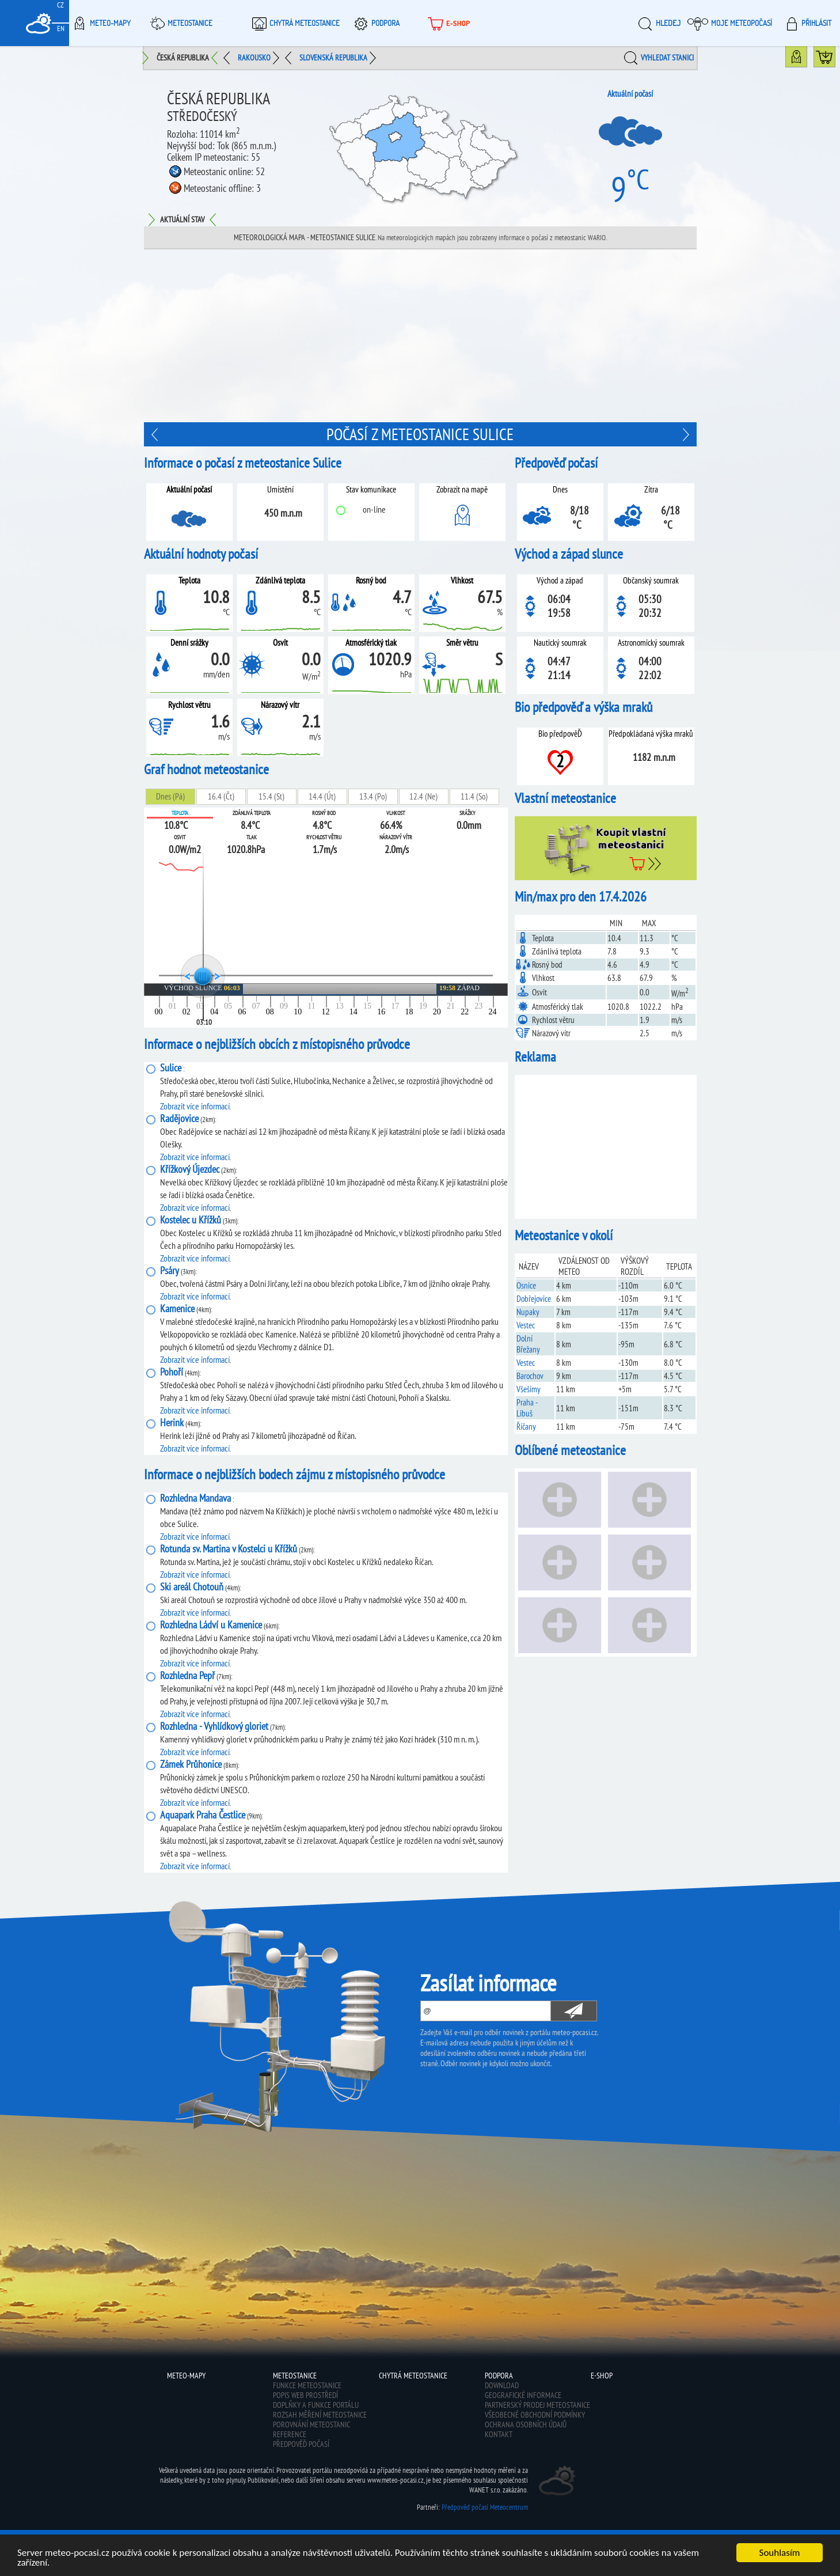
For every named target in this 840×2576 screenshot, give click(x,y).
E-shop (447, 23)
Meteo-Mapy (100, 23)
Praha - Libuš (526, 1408)
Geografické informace (523, 2395)
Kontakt (498, 2434)
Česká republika (183, 57)
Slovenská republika (333, 57)
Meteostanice (179, 23)
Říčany (526, 1426)
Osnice (526, 1285)
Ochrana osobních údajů (526, 2424)
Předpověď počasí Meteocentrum (485, 2507)
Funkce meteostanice (307, 2385)
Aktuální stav (182, 219)
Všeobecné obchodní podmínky (535, 2415)
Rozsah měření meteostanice (320, 2415)
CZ (60, 5)
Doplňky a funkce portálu (316, 2405)
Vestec (525, 1325)
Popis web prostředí (305, 2395)
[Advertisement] (420, 335)
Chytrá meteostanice (294, 23)
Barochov (529, 1375)
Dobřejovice (533, 1298)
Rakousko (254, 57)
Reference (289, 2434)
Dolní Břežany (528, 1344)
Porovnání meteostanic (311, 2424)
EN (60, 28)
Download (502, 2385)
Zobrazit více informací (195, 1106)
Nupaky (527, 1311)
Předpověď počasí (301, 2444)
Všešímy (528, 1389)
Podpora (375, 23)
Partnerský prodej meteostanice (537, 2405)
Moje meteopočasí (729, 23)
